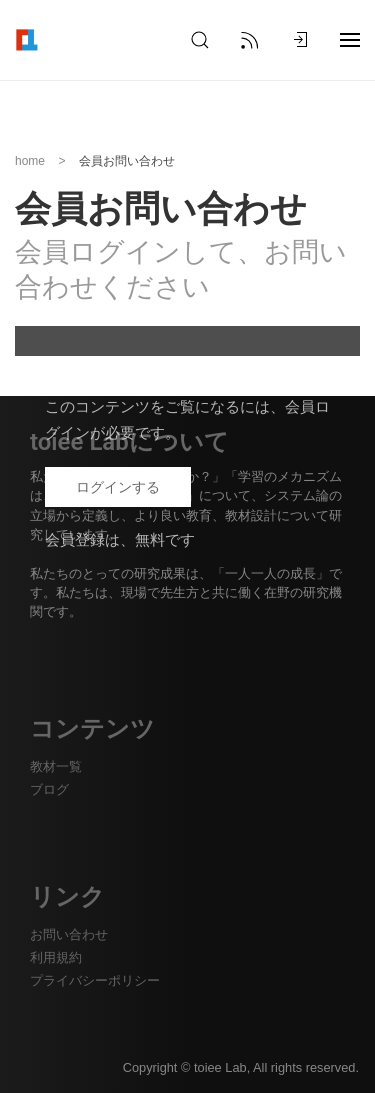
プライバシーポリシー (95, 980)
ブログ (49, 789)
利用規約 (56, 957)
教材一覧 (56, 766)
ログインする (118, 487)
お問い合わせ (69, 934)
